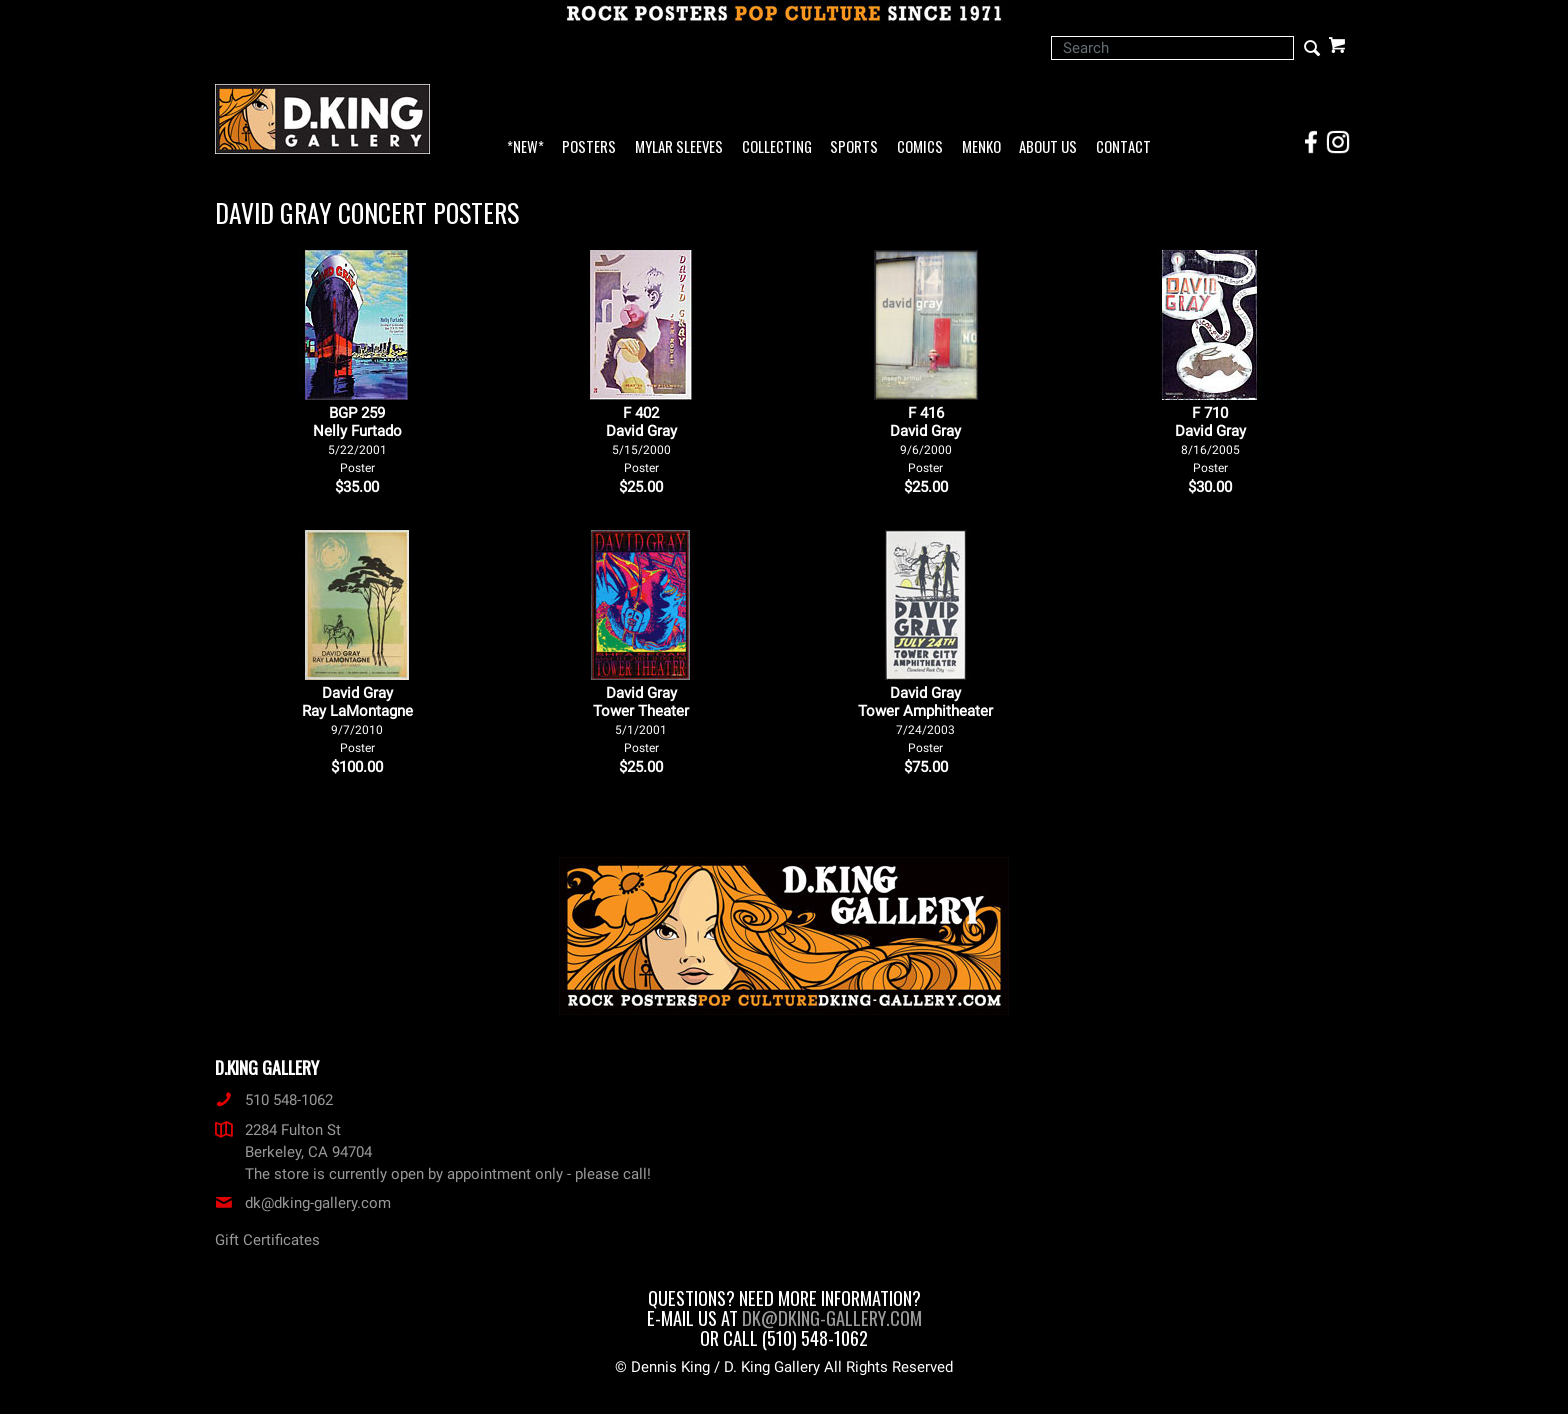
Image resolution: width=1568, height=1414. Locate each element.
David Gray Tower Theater (641, 719)
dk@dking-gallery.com (303, 1203)
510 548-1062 (274, 1100)
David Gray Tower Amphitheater (925, 719)
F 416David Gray (925, 439)
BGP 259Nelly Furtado (357, 439)
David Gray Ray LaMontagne (357, 719)
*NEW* (525, 147)
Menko (981, 147)
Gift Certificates (267, 1240)
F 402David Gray (641, 439)
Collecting (777, 147)
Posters (589, 147)
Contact (1123, 147)
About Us (1048, 147)
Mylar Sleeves (679, 147)
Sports (854, 147)
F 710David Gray (1210, 439)
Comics (920, 147)
